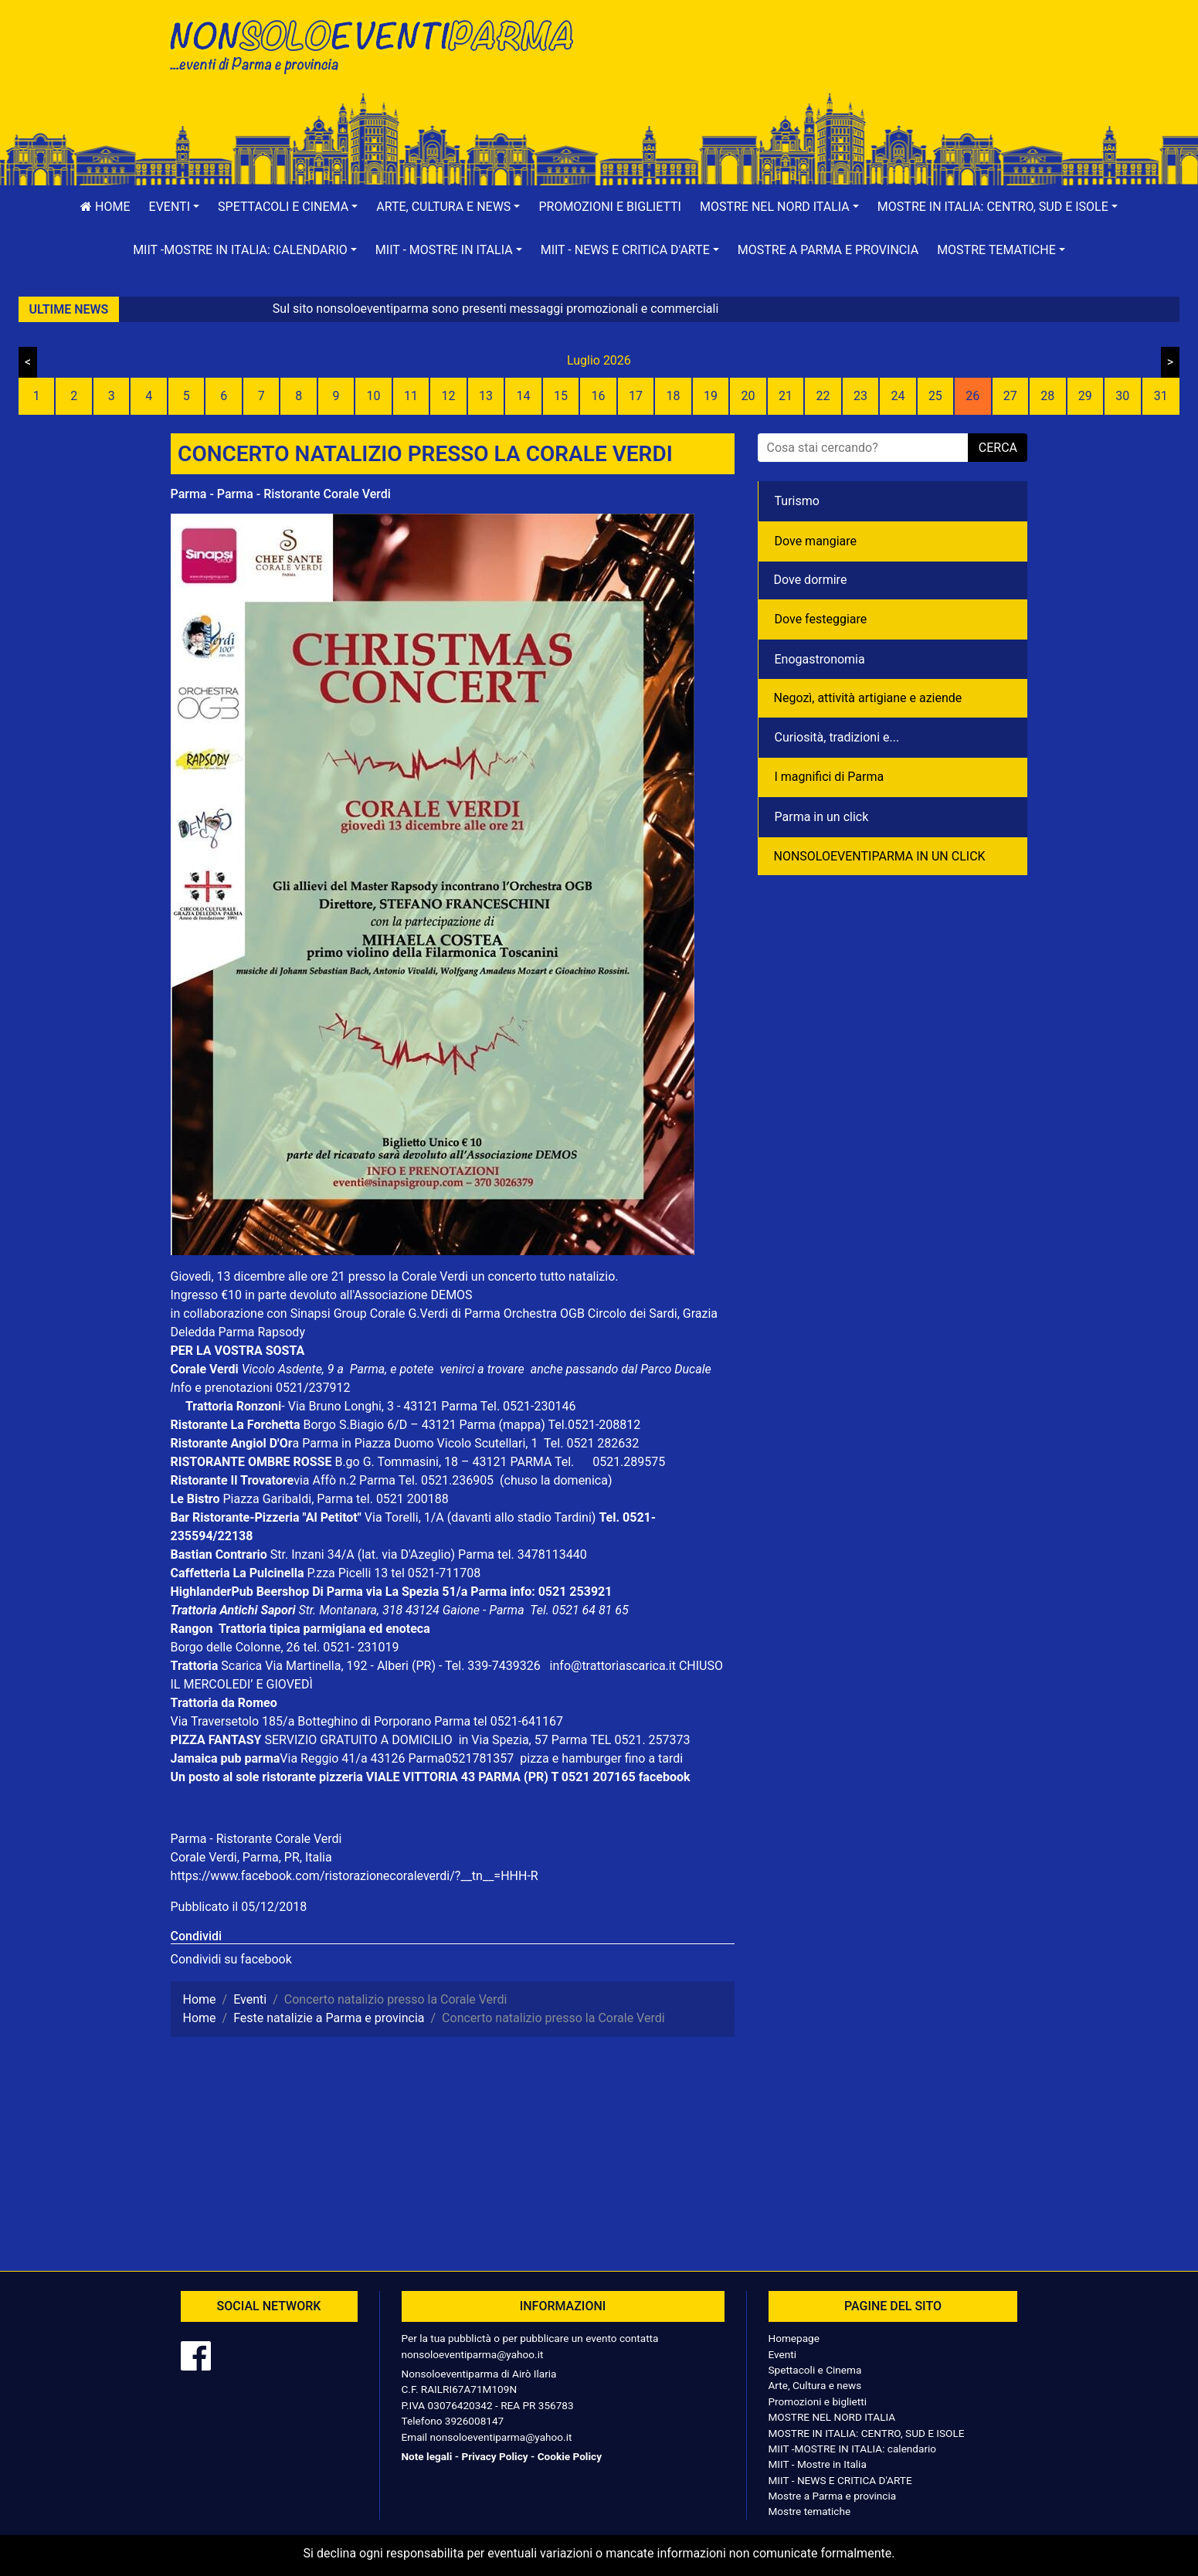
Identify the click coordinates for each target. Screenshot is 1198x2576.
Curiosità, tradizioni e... (837, 737)
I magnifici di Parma (829, 776)
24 (897, 396)
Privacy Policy (494, 2456)
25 (935, 396)
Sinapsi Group (328, 1313)
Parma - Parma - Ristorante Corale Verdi (281, 494)
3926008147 (474, 2421)
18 (673, 396)
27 (1010, 396)
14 (524, 396)
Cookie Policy (570, 2456)
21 (785, 396)
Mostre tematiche (810, 2511)
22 (823, 396)
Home (105, 206)
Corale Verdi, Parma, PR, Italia (251, 1857)
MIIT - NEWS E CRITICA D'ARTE (840, 2480)
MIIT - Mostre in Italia (818, 2464)
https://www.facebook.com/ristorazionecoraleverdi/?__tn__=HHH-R (354, 1875)
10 (374, 396)
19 (711, 396)
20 (748, 396)
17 (636, 396)
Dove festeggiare (821, 619)
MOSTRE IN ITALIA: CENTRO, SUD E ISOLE (867, 2433)
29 (1085, 396)
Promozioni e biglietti (609, 206)
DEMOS (452, 1295)
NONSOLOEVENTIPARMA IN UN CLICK (880, 856)
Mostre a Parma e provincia (828, 250)
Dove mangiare (816, 541)
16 (599, 396)
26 (972, 396)
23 (860, 396)
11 (411, 396)
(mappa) (523, 1424)
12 (449, 396)
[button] (174, 207)
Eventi (783, 2354)
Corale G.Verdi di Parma (435, 1313)
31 (1161, 396)
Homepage (794, 2338)
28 (1047, 396)
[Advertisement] (819, 62)
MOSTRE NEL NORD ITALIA (832, 2417)
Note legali (427, 2456)
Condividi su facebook (231, 1959)
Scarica (243, 1665)
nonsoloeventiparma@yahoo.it (473, 2354)
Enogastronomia (820, 659)
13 (486, 396)
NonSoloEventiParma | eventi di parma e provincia (379, 44)
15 (561, 396)
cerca (998, 447)
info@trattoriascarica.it (613, 1665)
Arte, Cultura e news (815, 2385)
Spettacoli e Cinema (815, 2370)
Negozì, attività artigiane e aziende (868, 698)
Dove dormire (810, 579)
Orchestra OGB (544, 1313)
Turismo (797, 501)
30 (1122, 396)
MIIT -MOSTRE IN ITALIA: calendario (853, 2448)
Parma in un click (822, 816)
